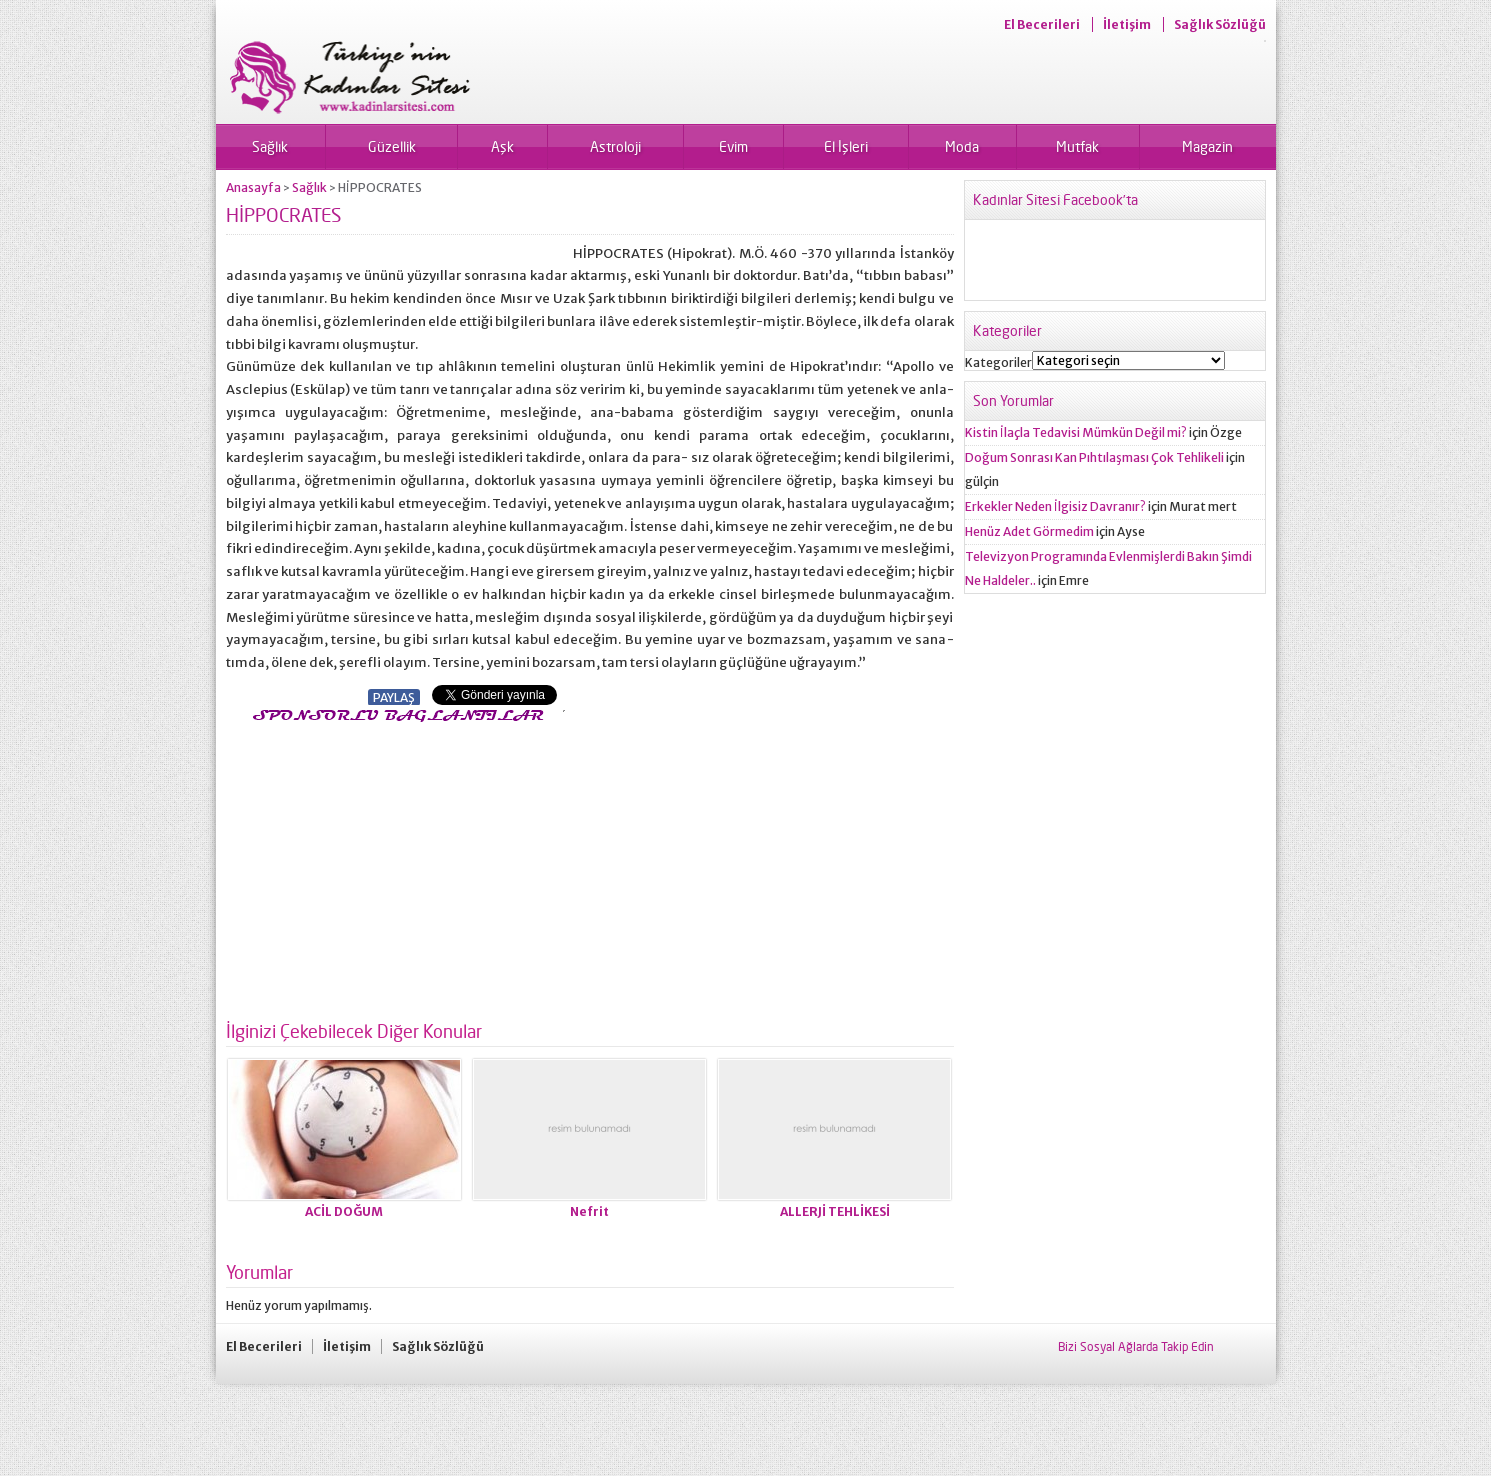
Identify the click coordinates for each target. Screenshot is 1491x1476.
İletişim (1127, 24)
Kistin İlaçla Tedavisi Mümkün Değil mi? (1076, 432)
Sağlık (270, 146)
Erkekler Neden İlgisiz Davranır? (1055, 506)
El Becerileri (1042, 24)
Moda (962, 146)
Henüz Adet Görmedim (1029, 531)
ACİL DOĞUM (344, 1211)
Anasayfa (253, 187)
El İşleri (846, 146)
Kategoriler (998, 362)
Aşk (502, 146)
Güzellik (392, 146)
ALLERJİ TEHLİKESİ (835, 1211)
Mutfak (1077, 146)
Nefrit (589, 1211)
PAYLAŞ (394, 697)
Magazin (1207, 146)
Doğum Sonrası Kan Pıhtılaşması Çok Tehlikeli (1094, 457)
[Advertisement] (394, 866)
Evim (733, 146)
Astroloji (615, 146)
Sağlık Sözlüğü (1220, 24)
